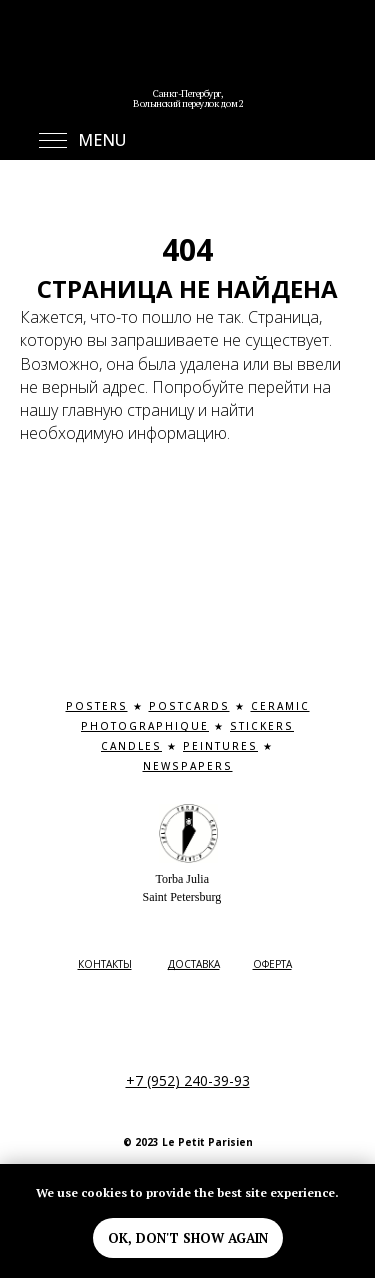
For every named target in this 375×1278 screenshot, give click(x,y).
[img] (188, 60)
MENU (102, 140)
